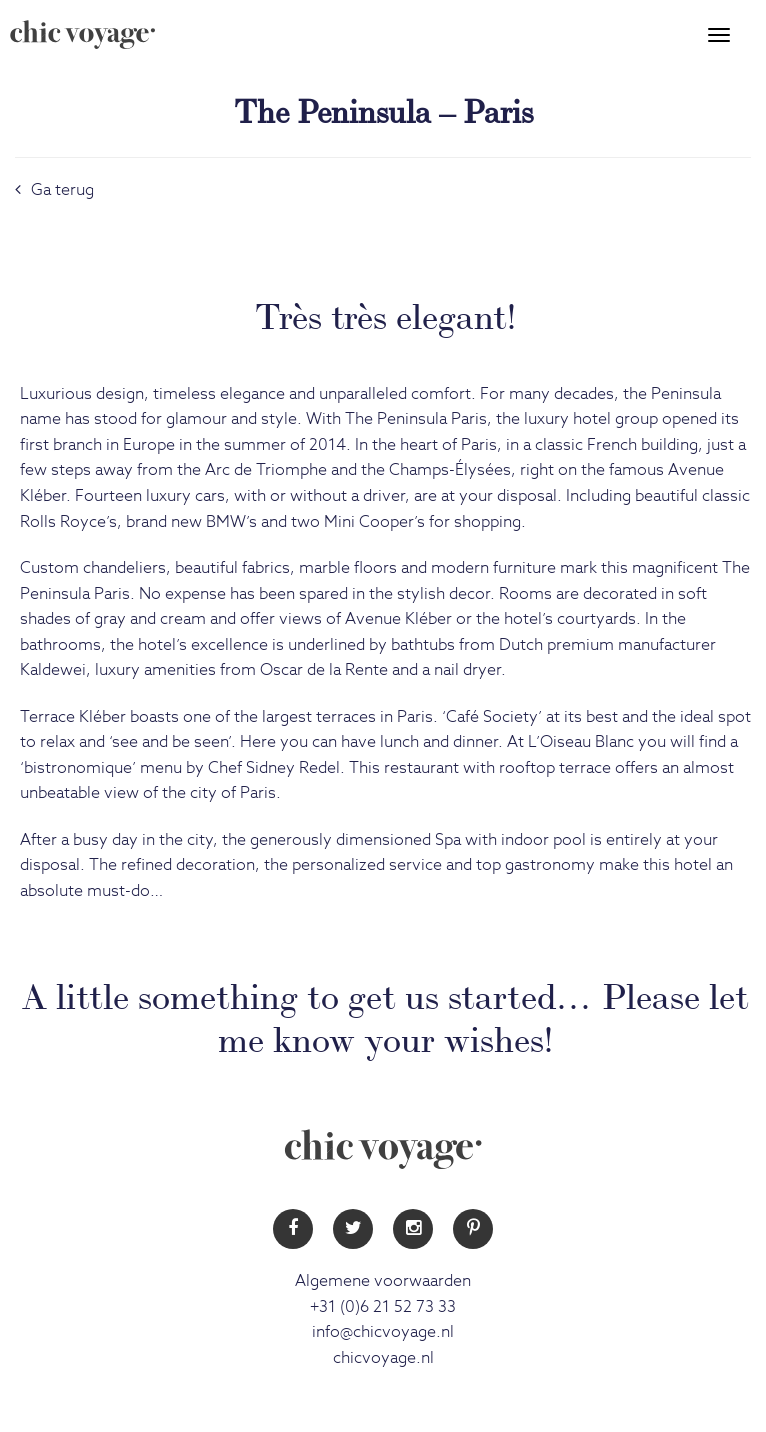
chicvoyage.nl (383, 1358)
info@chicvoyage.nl (383, 1332)
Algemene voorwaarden (383, 1281)
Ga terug (54, 190)
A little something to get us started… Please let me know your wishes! (385, 1014)
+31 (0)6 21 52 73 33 (383, 1307)
